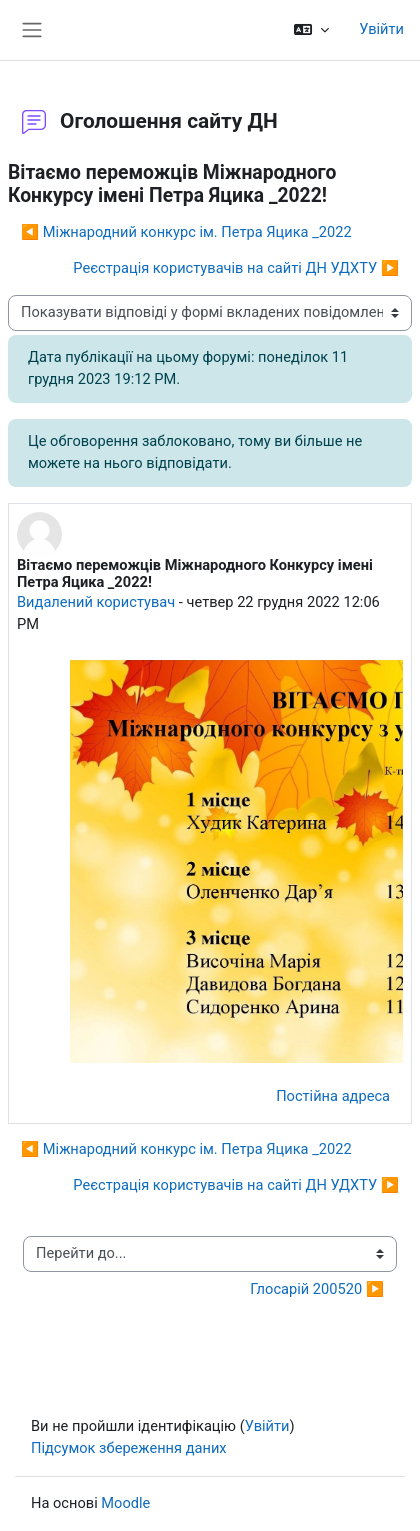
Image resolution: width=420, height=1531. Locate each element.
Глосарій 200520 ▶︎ (317, 1289)
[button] (311, 30)
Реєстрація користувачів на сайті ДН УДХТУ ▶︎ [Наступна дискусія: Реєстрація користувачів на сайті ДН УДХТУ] (236, 268)
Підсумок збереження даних (129, 1448)
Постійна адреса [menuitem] (333, 1096)
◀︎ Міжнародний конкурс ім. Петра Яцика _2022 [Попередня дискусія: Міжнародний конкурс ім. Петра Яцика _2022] (186, 232)
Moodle (125, 1503)
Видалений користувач (96, 602)
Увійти (381, 29)
